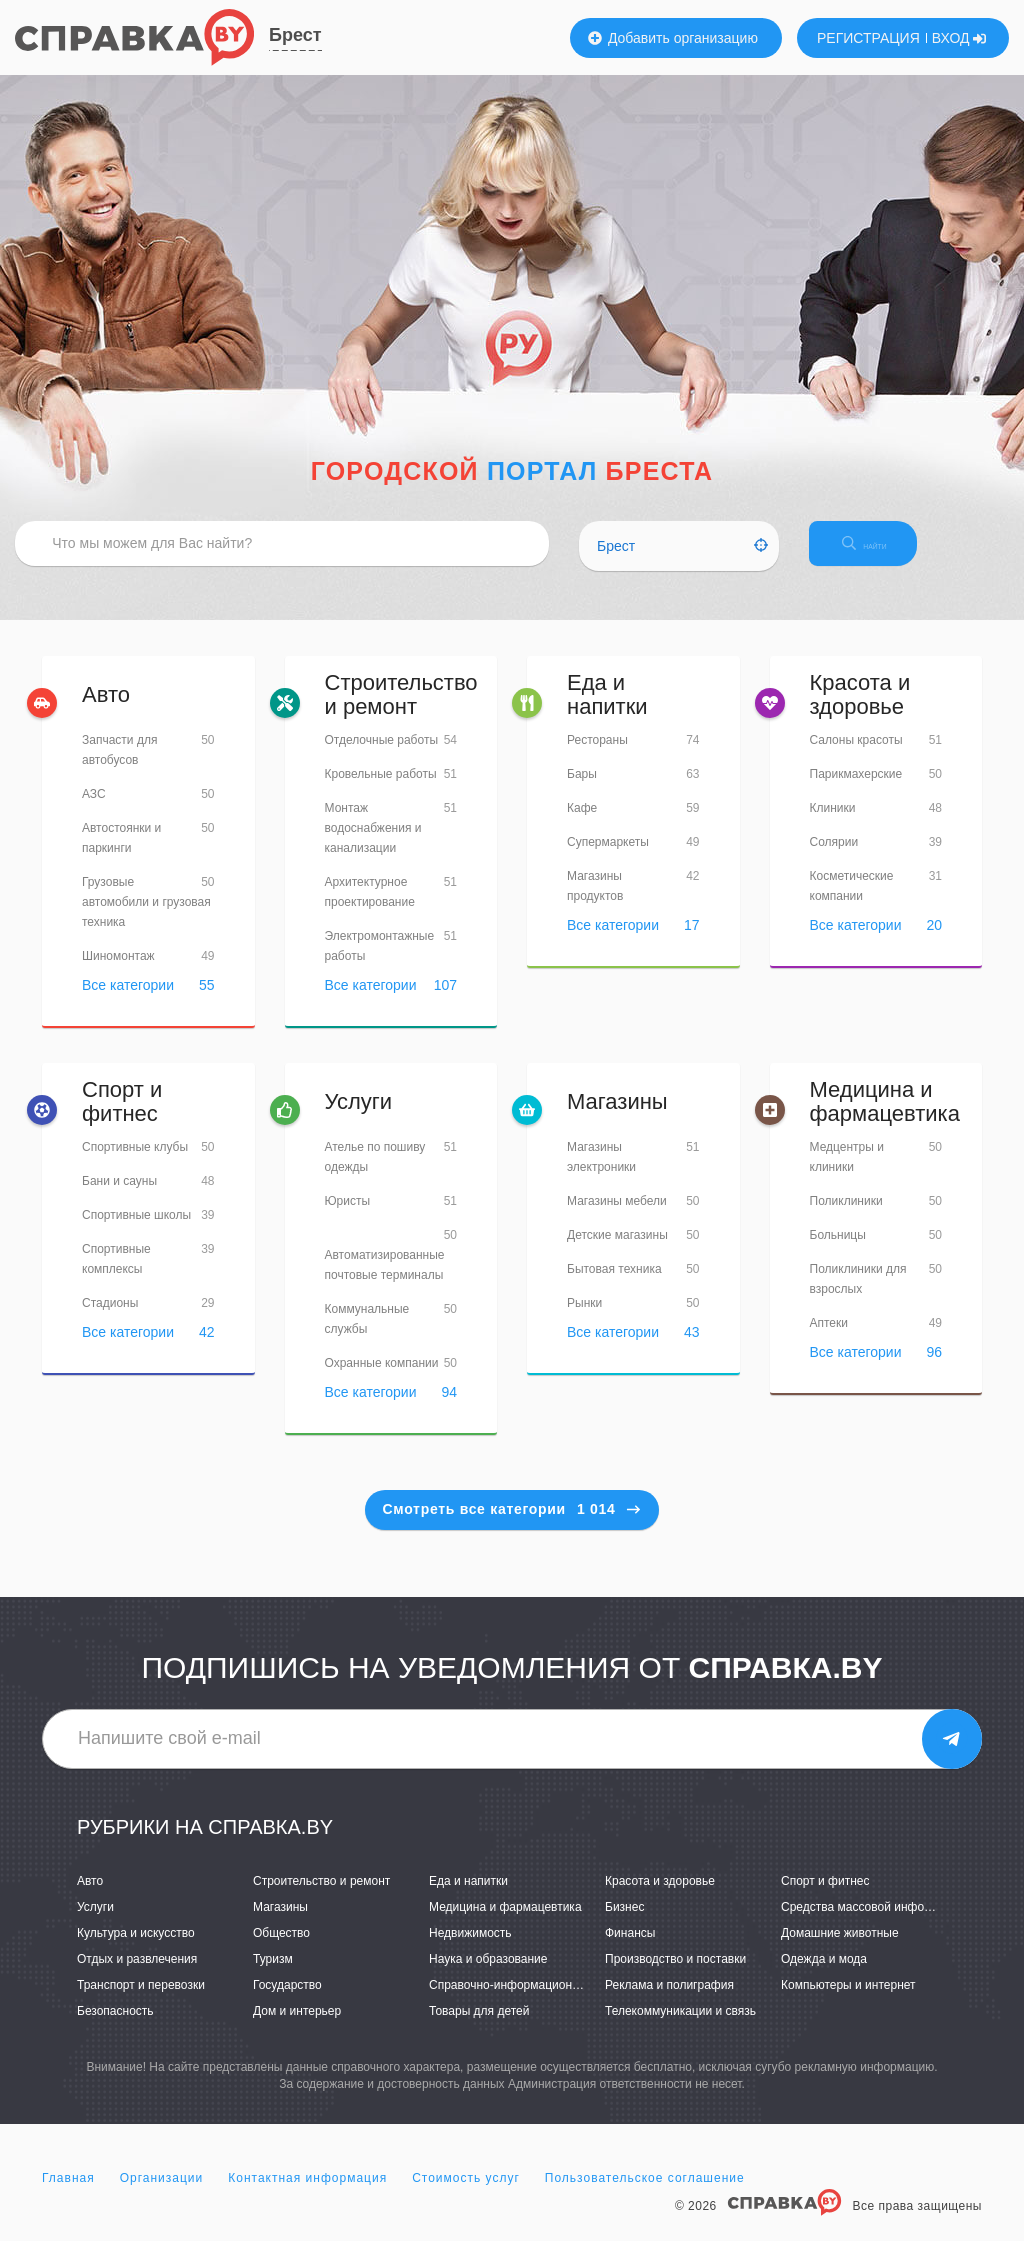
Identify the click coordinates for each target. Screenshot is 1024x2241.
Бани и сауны (119, 1199)
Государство (287, 2002)
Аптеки (829, 1341)
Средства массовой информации (873, 1924)
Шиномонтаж (118, 973)
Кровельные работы (381, 791)
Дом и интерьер (297, 2028)
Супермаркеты (608, 859)
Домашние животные (840, 1950)
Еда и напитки (607, 711)
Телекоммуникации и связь (680, 2028)
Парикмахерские (856, 791)
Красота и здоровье (860, 711)
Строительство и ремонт (401, 711)
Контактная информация (307, 2195)
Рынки (584, 1320)
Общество (281, 1950)
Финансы (630, 1950)
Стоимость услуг (466, 2195)
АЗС (94, 811)
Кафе (582, 825)
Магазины (617, 1118)
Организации (162, 2195)
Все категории (128, 1002)
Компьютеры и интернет (848, 2002)
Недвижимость (470, 1950)
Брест (295, 35)
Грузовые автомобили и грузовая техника (146, 919)
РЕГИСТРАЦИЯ (868, 38)
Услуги (359, 1118)
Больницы (838, 1253)
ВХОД (959, 38)
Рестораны (597, 757)
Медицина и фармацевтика (885, 1118)
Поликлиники (846, 1219)
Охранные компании (382, 1380)
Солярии (834, 859)
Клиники (833, 825)
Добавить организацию (673, 38)
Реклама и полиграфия (669, 2002)
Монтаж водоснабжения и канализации (373, 845)
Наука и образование (488, 1976)
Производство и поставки (675, 1976)
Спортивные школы (136, 1233)
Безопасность (115, 2028)
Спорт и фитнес (122, 1118)
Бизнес (624, 1924)
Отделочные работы (382, 757)
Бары (582, 791)
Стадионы (110, 1321)
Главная (68, 2195)
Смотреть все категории (512, 1526)
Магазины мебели (617, 1218)
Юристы (348, 1218)
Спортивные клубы (135, 1165)
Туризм (273, 1976)
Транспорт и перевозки (141, 2002)
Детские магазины (617, 1252)
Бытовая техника (614, 1286)
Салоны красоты (856, 757)
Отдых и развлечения (137, 1976)
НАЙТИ (899, 554)
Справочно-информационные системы (537, 2002)
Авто (106, 711)
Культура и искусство (136, 1950)
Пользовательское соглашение (645, 2195)
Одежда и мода (824, 1976)
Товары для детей (479, 2028)
